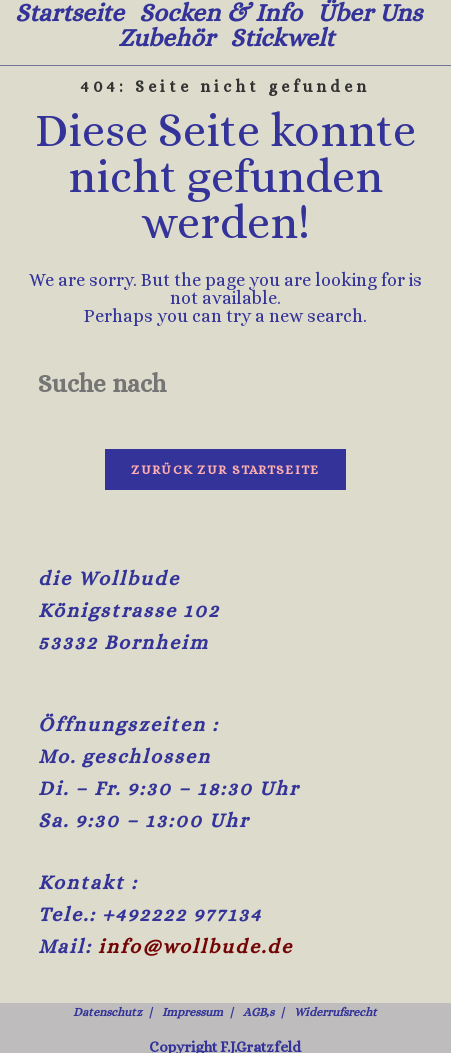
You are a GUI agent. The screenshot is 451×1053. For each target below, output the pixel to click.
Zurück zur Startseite (225, 469)
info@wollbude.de (195, 906)
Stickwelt (282, 37)
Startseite (69, 12)
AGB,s (258, 972)
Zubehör (166, 37)
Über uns (369, 12)
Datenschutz (107, 972)
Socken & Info (220, 12)
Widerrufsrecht (335, 972)
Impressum (192, 972)
